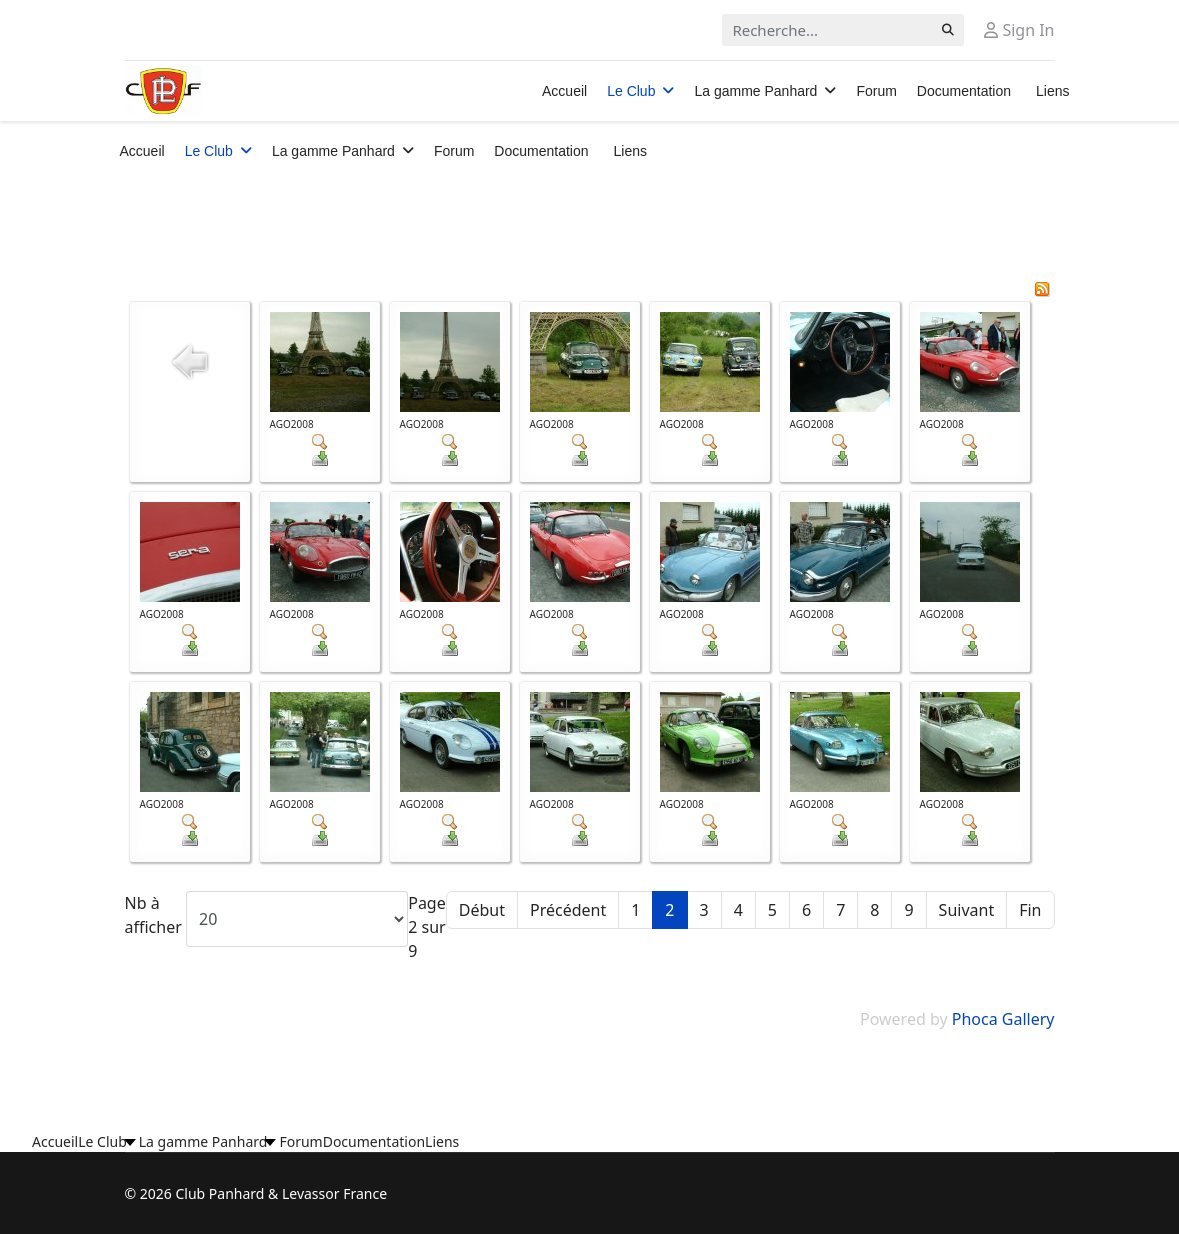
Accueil (564, 91)
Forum (876, 91)
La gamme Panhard (755, 91)
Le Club (631, 91)
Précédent (568, 910)
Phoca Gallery (1003, 1019)
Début (482, 910)
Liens (1052, 91)
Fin (1030, 910)
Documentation (964, 91)
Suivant (967, 910)
